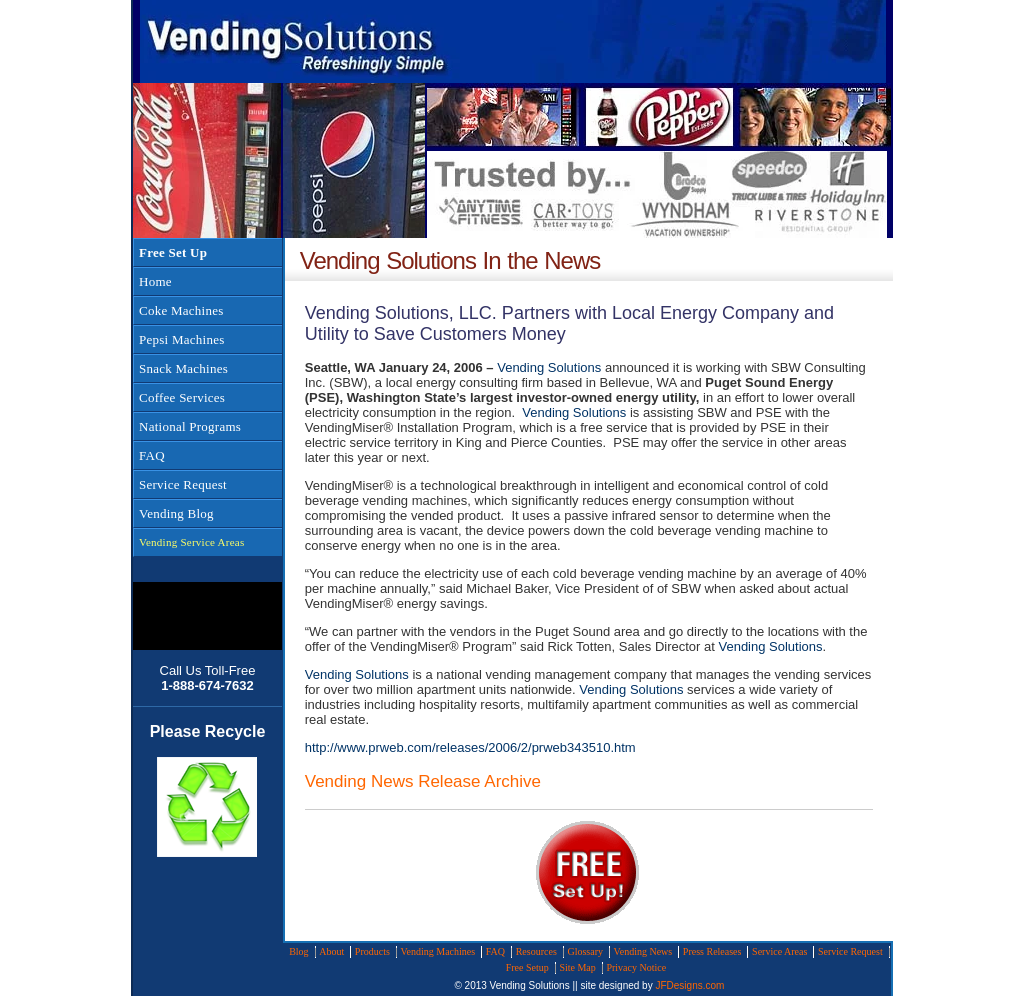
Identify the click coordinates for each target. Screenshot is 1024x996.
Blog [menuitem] (298, 951)
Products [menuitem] (372, 951)
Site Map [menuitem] (577, 967)
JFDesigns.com (689, 985)
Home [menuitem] (155, 281)
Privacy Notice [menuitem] (636, 967)
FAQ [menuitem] (152, 455)
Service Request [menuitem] (183, 484)
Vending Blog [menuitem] (176, 513)
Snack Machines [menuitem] (183, 368)
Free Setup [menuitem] (527, 967)
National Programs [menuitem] (190, 426)
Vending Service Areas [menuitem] (191, 542)
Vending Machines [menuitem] (437, 951)
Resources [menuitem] (536, 951)
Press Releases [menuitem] (712, 951)
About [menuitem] (331, 951)
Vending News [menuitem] (643, 951)
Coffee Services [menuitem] (182, 397)
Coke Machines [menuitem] (181, 310)
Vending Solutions (549, 367)
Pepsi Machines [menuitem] (181, 339)
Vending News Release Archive (423, 781)
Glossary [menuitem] (585, 951)
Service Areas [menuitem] (779, 951)
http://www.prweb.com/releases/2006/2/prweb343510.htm (470, 747)
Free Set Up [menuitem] (173, 252)
